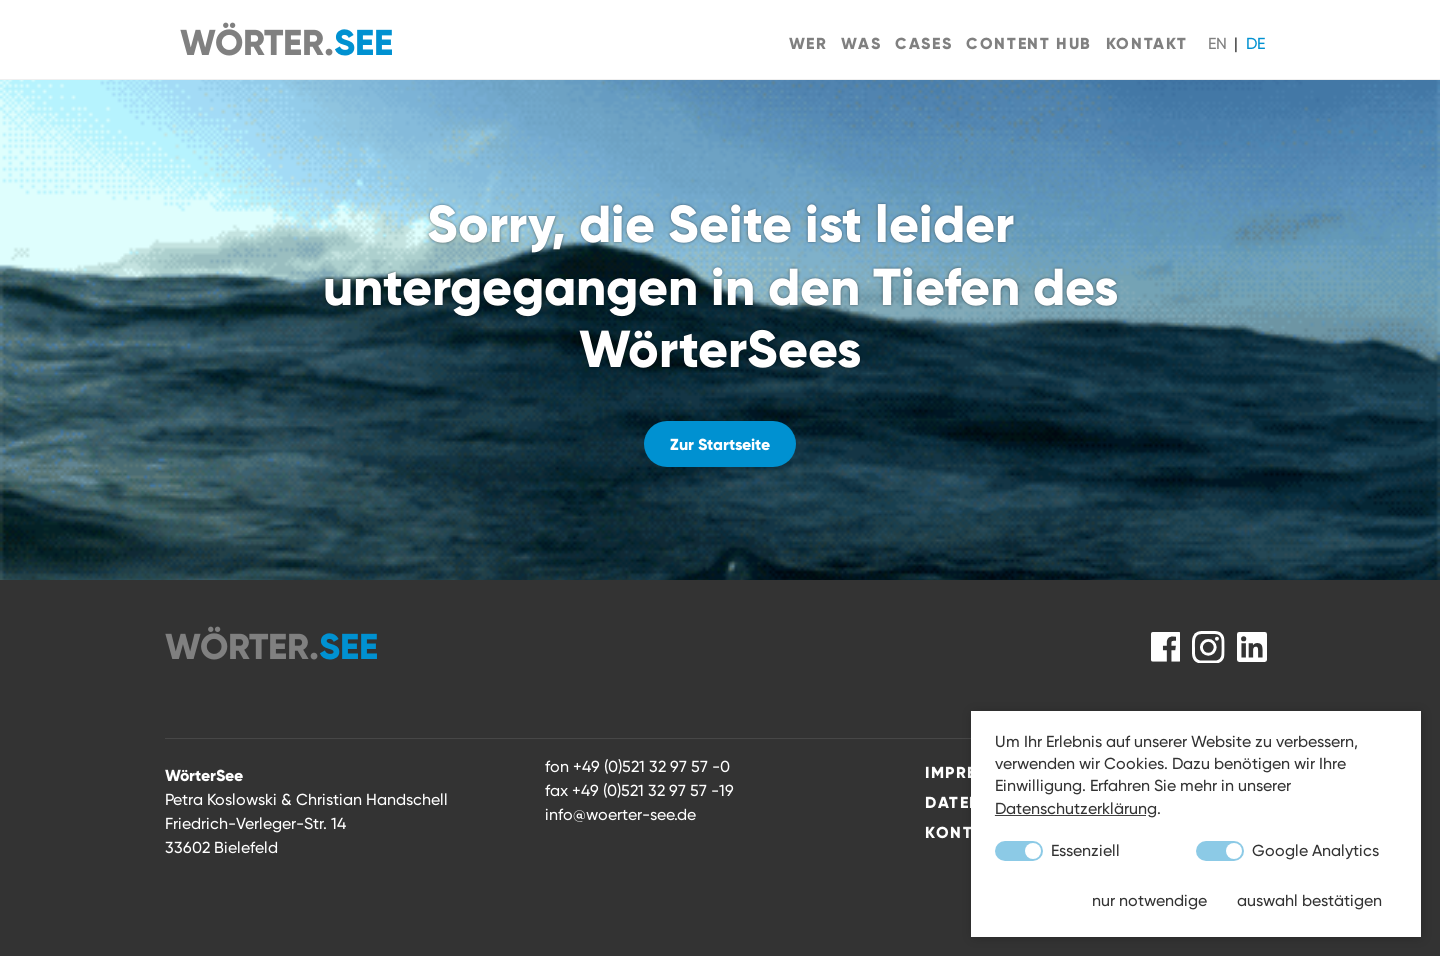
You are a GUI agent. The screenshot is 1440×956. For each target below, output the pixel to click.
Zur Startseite (720, 444)
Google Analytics (1287, 851)
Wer (808, 43)
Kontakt (1147, 43)
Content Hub (1029, 43)
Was (861, 43)
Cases (923, 43)
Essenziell (1057, 851)
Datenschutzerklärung (1076, 808)
